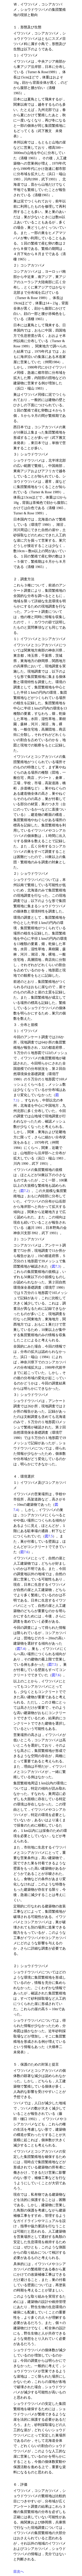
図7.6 (24, 1552)
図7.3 (56, 1266)
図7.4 (21, 1649)
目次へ (18, 2571)
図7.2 (24, 1191)
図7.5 (49, 1536)
